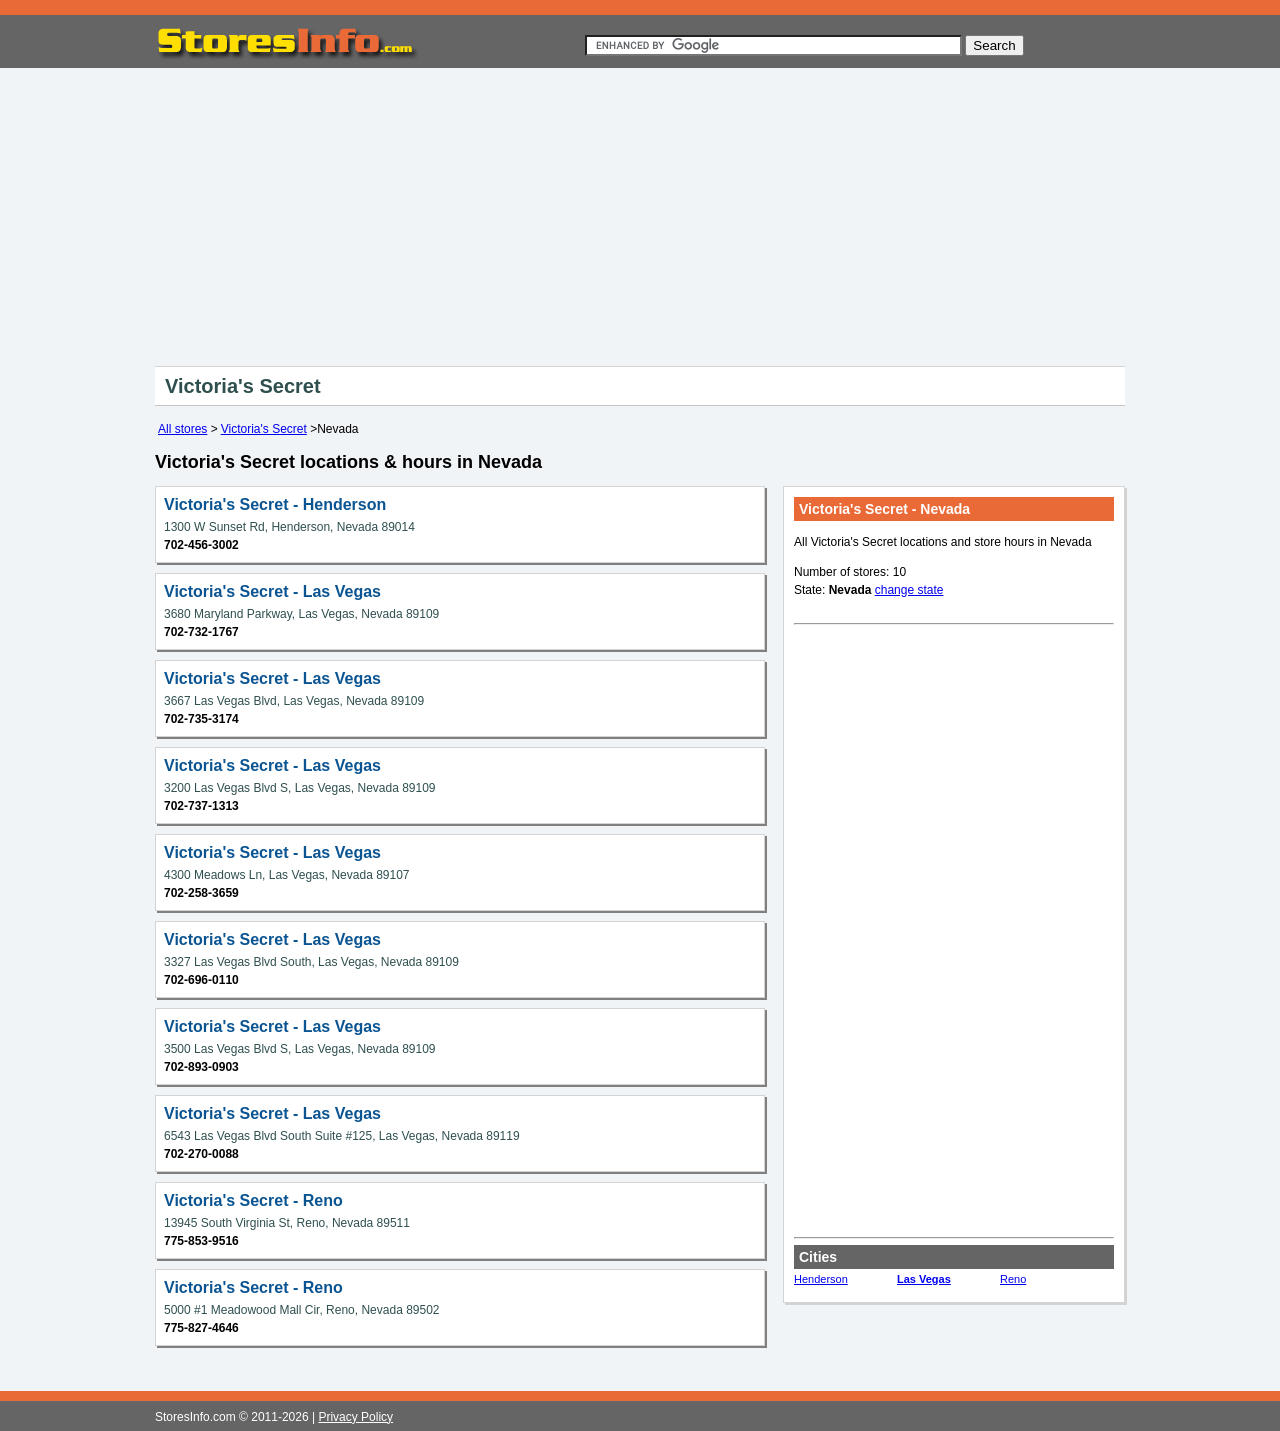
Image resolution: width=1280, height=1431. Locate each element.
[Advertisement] (640, 213)
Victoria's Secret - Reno (253, 1200)
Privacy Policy (355, 1417)
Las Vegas (924, 1279)
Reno (1013, 1279)
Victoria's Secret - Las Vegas (272, 591)
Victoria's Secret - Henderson (275, 504)
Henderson (821, 1279)
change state (909, 590)
